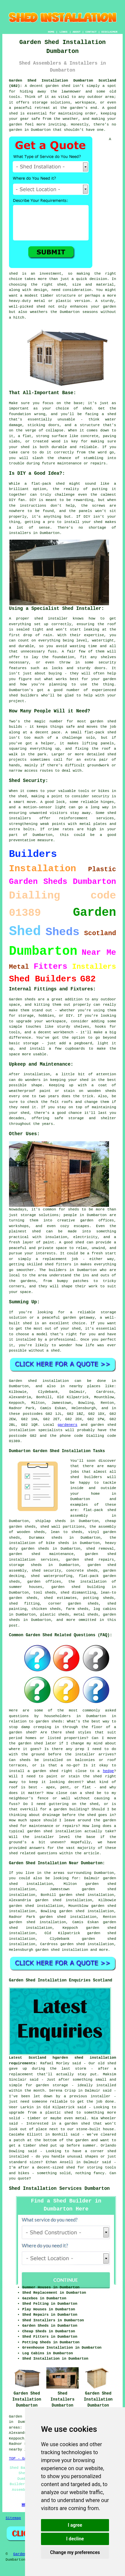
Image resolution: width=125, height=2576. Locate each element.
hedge (108, 1771)
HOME (51, 31)
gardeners (67, 1425)
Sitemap (13, 2518)
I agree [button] (75, 2525)
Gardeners (23, 2554)
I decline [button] (75, 2538)
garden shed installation (61, 1950)
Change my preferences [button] (75, 2552)
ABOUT (77, 31)
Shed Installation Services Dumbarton (59, 2188)
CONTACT (91, 31)
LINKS (63, 31)
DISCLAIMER (109, 31)
